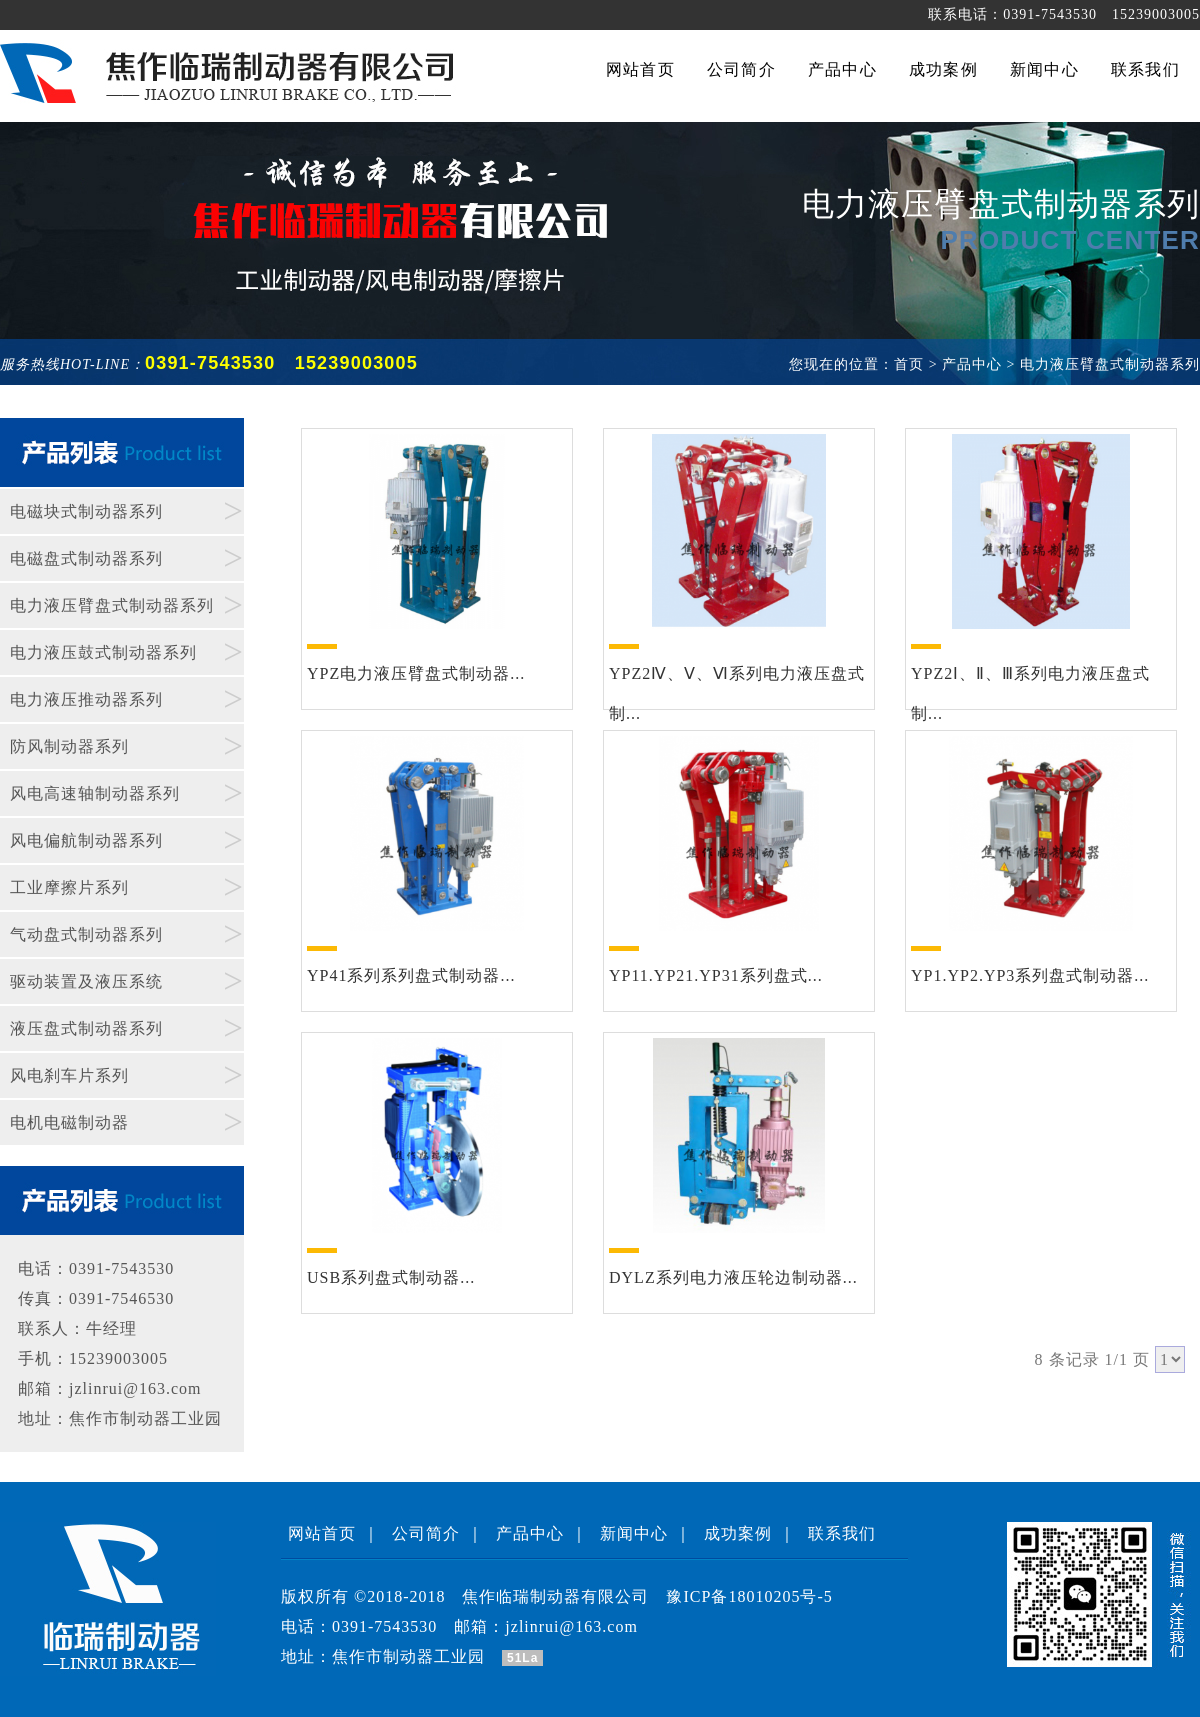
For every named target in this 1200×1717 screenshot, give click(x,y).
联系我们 (842, 1533)
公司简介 (426, 1533)
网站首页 (322, 1533)
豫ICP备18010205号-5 (749, 1596)
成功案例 (738, 1533)
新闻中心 (634, 1533)
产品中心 (530, 1533)
